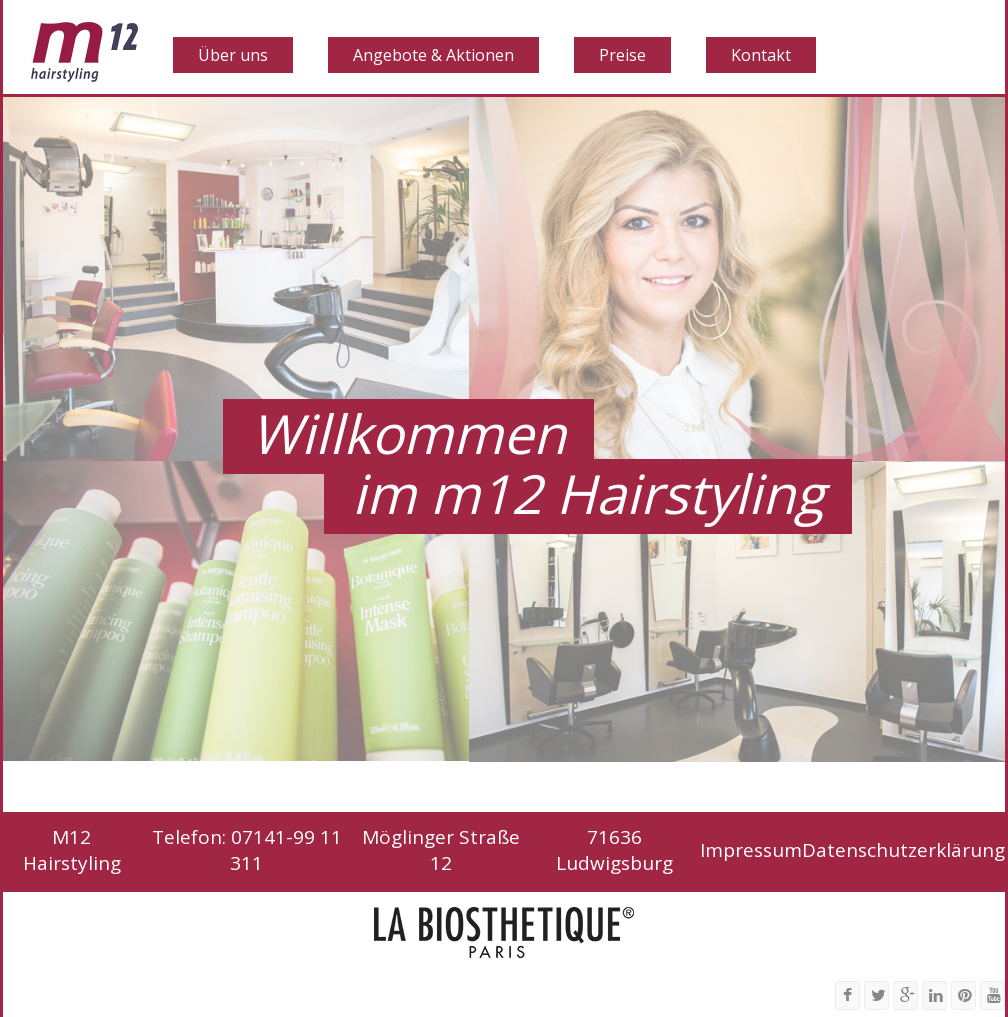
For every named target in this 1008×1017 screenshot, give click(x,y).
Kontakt (761, 55)
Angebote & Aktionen (433, 55)
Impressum (751, 850)
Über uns (233, 55)
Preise (622, 55)
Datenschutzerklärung (903, 850)
